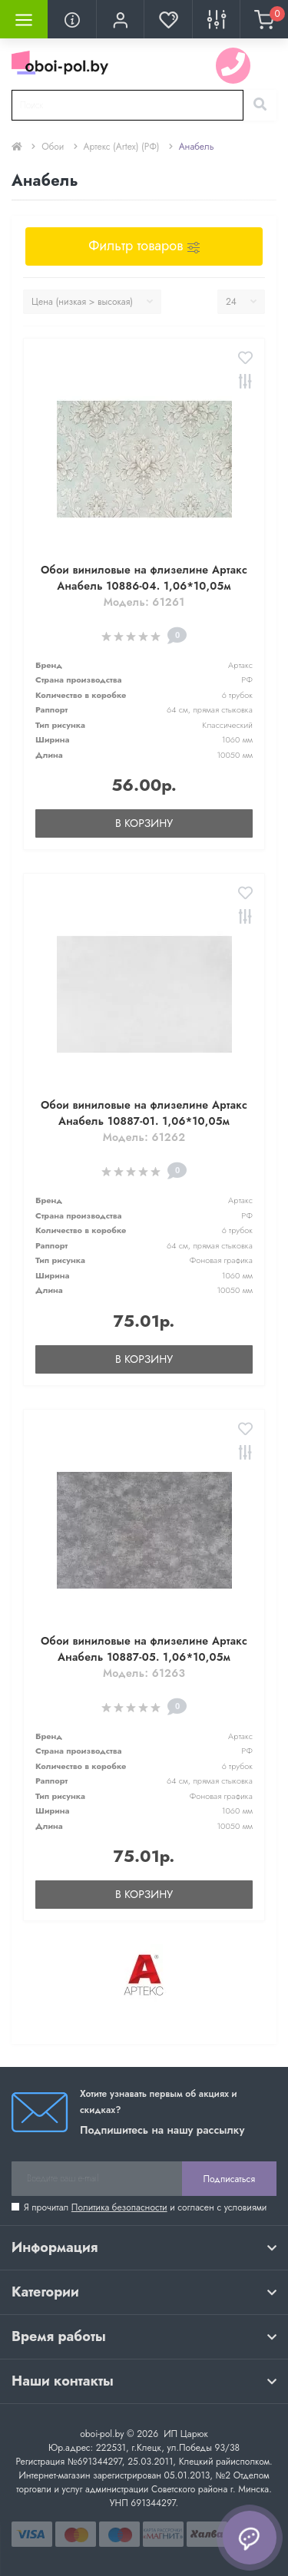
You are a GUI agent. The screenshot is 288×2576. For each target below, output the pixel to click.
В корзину (144, 823)
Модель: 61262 (144, 1137)
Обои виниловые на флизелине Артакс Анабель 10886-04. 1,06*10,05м (144, 578)
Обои (52, 147)
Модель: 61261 (144, 602)
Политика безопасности (119, 2207)
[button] (120, 19)
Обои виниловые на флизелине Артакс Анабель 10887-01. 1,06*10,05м (144, 1113)
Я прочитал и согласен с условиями (145, 2207)
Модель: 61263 (144, 1673)
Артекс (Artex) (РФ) (122, 147)
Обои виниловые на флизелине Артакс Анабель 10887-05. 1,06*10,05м (144, 1649)
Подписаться (229, 2179)
